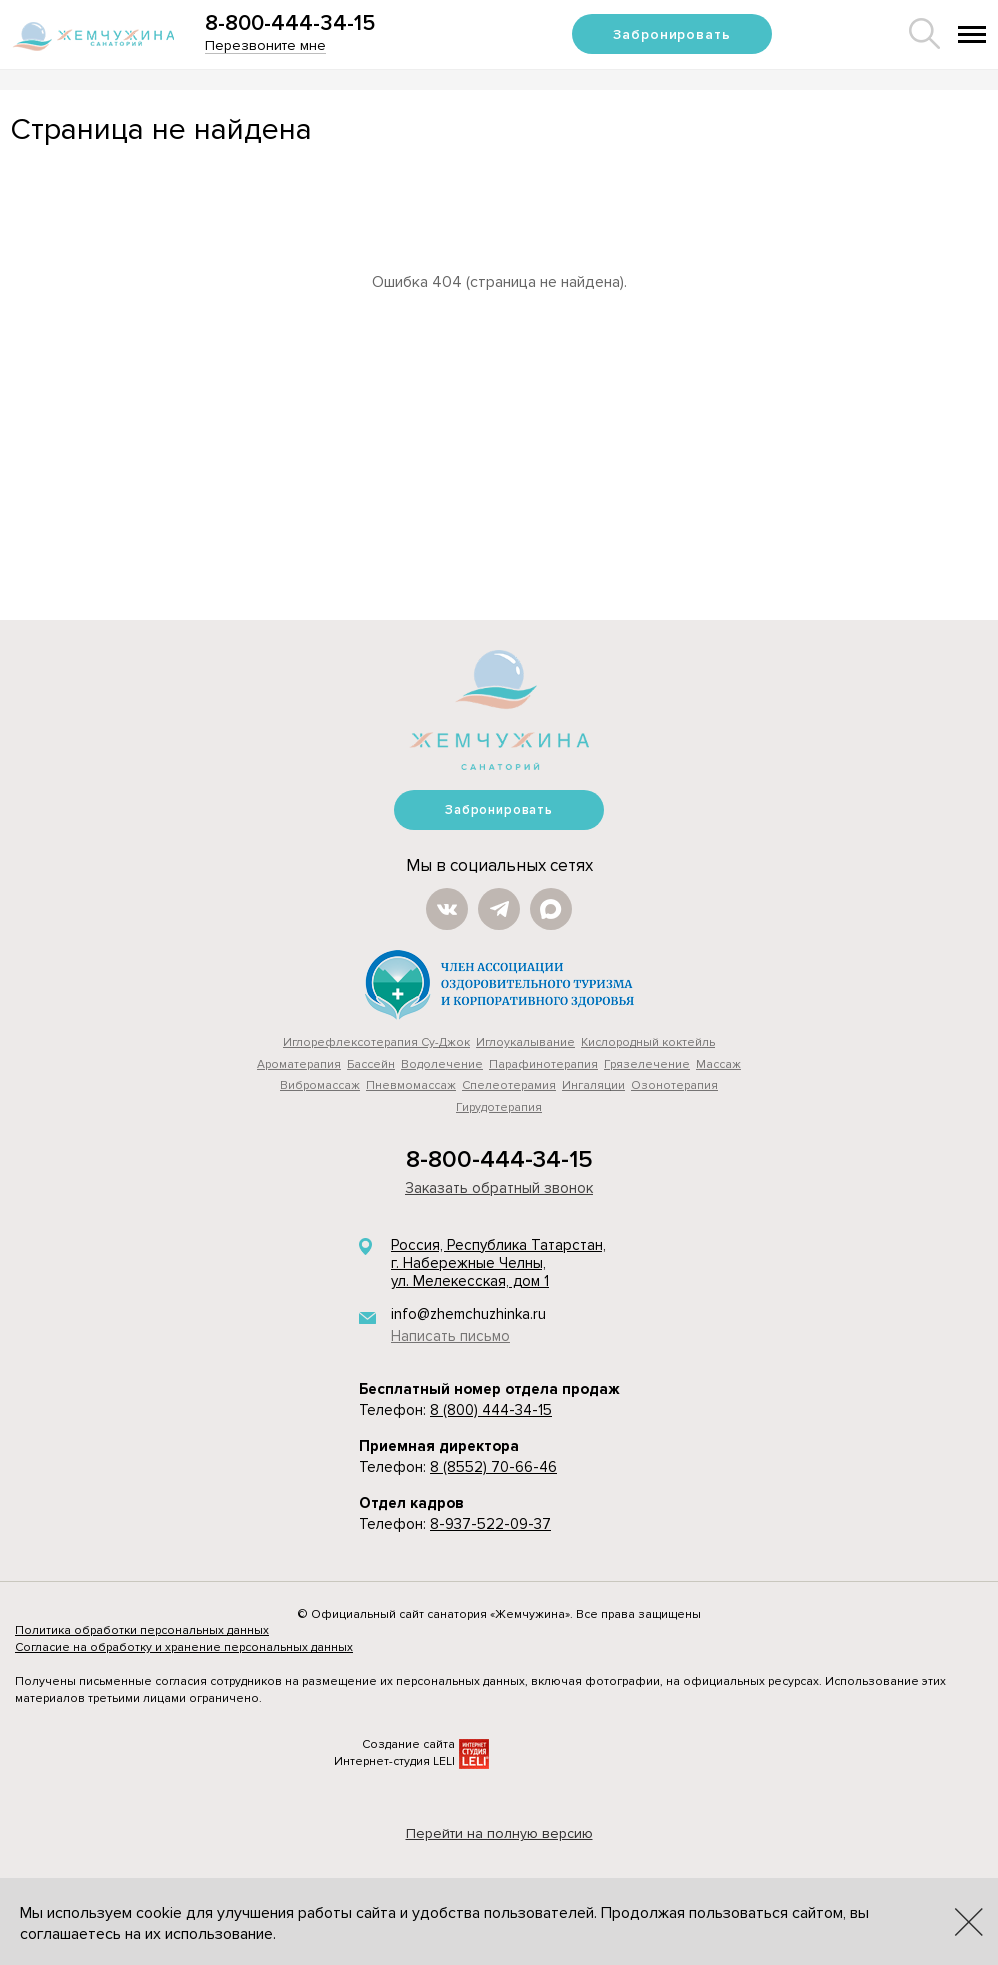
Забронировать (671, 34)
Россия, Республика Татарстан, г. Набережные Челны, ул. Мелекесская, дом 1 (498, 1263)
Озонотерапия (674, 1085)
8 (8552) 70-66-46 (493, 1467)
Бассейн (371, 1064)
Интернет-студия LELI (394, 1761)
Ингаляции (593, 1085)
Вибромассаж (320, 1085)
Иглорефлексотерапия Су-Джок (376, 1042)
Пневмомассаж (411, 1085)
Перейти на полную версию (499, 1833)
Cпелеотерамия (509, 1085)
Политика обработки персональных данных (142, 1630)
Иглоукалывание (525, 1042)
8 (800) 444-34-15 (491, 1410)
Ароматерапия (299, 1064)
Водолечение (442, 1064)
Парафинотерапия (543, 1064)
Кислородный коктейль (648, 1042)
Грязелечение (647, 1064)
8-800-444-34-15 (290, 23)
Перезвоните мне (265, 45)
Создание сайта (408, 1744)
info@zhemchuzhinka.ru (468, 1314)
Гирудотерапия (499, 1107)
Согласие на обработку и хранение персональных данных (184, 1647)
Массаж (718, 1064)
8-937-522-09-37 (490, 1524)
